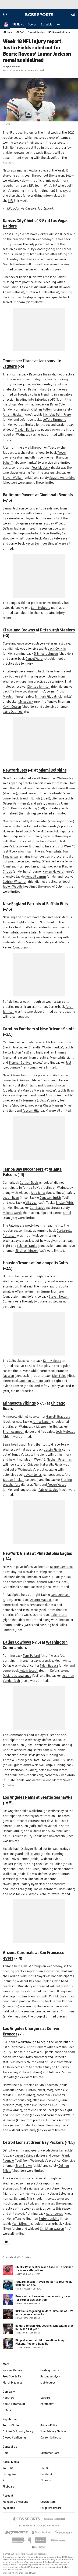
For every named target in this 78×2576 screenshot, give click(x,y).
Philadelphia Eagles (54, 1553)
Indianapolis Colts (52, 1262)
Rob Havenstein (54, 1836)
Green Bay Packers (47, 2142)
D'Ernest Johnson (46, 654)
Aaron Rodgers (62, 2188)
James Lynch (42, 1422)
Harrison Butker (58, 234)
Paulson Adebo (29, 1080)
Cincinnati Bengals (56, 494)
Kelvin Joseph (28, 1671)
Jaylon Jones (33, 1475)
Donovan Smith (50, 1198)
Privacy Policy (49, 2425)
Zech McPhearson (31, 1605)
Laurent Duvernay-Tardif (45, 793)
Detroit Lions (14, 2142)
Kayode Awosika (51, 2150)
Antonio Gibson (13, 1760)
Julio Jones (38, 1193)
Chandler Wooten (41, 1047)
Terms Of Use (11, 2425)
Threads (45, 2480)
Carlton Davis (29, 1183)
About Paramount (14, 2404)
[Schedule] (47, 24)
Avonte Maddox (41, 1600)
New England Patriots (22, 903)
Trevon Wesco (56, 1485)
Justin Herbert (36, 2047)
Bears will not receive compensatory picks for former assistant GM (43, 2298)
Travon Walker (13, 478)
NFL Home (7, 32)
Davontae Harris (40, 374)
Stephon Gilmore (31, 1381)
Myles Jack (25, 701)
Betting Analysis (50, 2376)
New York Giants (17, 1553)
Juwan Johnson (54, 1085)
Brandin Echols (29, 798)
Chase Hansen (53, 1105)
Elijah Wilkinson (26, 1251)
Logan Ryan (11, 1198)
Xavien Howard (53, 871)
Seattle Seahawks (56, 1797)
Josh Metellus (65, 1432)
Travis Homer (19, 1859)
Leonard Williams (48, 1582)
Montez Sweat (62, 1780)
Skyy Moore (37, 249)
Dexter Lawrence (61, 1567)
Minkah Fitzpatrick (48, 696)
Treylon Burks (24, 429)
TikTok (44, 2468)
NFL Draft (20, 32)
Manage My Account (15, 2502)
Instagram (9, 2474)
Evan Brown (23, 2166)
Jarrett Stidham (14, 302)
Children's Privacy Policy (18, 2431)
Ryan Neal (38, 1884)
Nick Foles (59, 1376)
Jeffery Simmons (54, 420)
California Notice (50, 2437)
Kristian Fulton (41, 409)
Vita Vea (31, 1203)
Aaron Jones (54, 2214)
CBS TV (7, 2410)
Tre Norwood (18, 691)
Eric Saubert (45, 2110)
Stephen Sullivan (20, 1062)
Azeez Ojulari (51, 1577)
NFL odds (13, 208)
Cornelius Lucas (62, 1760)
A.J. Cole (42, 292)
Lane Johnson (60, 1595)
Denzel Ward (34, 659)
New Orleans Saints (57, 1028)
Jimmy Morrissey (52, 1291)
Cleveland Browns (19, 630)
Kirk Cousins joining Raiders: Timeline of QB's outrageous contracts (44, 2312)
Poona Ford (16, 1889)
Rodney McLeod (60, 1386)
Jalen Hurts (59, 1615)
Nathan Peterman (59, 1459)
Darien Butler (28, 277)
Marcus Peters (52, 538)
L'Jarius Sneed (12, 254)
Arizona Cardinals (18, 1952)
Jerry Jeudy (28, 2130)
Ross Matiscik (40, 468)
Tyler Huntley (51, 533)
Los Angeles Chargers (22, 2028)
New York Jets (15, 770)
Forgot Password (51, 2508)
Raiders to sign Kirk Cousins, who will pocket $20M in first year (44, 2327)
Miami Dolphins (52, 770)
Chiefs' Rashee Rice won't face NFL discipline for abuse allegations (44, 2268)
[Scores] (32, 24)
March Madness (12, 2382)
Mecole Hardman (15, 264)
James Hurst (11, 1085)
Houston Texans (16, 1262)
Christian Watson (52, 2229)
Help (5, 2453)
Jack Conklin (57, 648)
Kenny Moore (52, 1361)
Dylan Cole (57, 404)
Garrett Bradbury (58, 1417)
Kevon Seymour (36, 543)
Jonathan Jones (13, 937)
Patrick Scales (48, 1490)
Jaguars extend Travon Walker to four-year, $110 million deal (43, 2283)
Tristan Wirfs (65, 1203)
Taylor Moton (12, 1052)
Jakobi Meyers (26, 942)
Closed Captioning (14, 2437)
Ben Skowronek (52, 1831)
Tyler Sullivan (13, 66)
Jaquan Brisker (13, 1480)
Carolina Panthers (19, 1028)
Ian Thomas (58, 1052)
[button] (59, 24)
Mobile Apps (48, 2382)
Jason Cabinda (25, 2155)
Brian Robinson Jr (15, 1770)
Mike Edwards (12, 1213)
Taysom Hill (30, 1110)
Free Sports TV (12, 2376)
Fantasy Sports (49, 2370)
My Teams (9, 2508)
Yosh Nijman (21, 2224)
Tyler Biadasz (49, 1665)
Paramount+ (48, 2404)
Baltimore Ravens (18, 494)
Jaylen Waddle (13, 886)
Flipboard (9, 2486)
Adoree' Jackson (31, 1587)
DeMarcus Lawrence (17, 1676)
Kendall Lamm (35, 876)
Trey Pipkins (20, 2072)
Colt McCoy (56, 1996)
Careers (45, 2398)
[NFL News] (18, 24)
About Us (8, 2398)
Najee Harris (54, 671)
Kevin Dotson (12, 707)
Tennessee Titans (18, 360)
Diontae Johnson (38, 686)
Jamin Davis (26, 1755)
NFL (10, 201)
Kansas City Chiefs (19, 220)
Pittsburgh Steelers (57, 630)
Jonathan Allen (13, 1745)
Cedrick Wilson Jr (14, 882)
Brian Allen (20, 1826)
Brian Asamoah (13, 1432)
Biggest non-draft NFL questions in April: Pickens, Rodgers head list (41, 2342)
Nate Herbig (28, 808)
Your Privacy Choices (53, 2431)
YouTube (8, 2468)
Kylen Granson (13, 1386)
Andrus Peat (54, 1095)
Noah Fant (23, 1869)
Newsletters (48, 2502)
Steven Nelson (59, 1296)
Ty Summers (27, 1100)
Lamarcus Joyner (58, 803)
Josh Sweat (30, 1610)
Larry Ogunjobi (13, 712)
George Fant (11, 803)
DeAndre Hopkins (41, 1981)
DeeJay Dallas (52, 1864)
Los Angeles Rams (19, 1797)
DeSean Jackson (14, 528)
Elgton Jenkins (49, 2219)
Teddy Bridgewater (34, 821)
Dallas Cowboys (17, 1642)
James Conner (62, 2001)
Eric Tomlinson (19, 2115)
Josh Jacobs (18, 297)
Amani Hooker (13, 414)
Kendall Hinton (25, 2090)
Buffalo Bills (57, 903)
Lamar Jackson (13, 508)
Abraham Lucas (54, 1889)
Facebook (46, 2474)
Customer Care (49, 2453)
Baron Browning (48, 2125)
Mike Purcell (59, 2105)
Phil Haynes (32, 1854)
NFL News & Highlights (59, 32)
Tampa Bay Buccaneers (23, 1169)
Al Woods (32, 1894)
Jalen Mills (38, 932)
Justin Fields (53, 1449)
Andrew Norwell (34, 1765)
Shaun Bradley (13, 1625)
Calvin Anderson (46, 2085)
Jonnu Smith (40, 922)
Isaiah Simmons (63, 2011)
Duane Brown (65, 788)
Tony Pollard (31, 1656)
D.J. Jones (19, 2095)
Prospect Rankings (36, 32)
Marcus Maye (32, 1090)
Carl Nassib (37, 1208)
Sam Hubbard (40, 608)
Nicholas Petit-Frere (57, 414)
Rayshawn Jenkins (62, 478)
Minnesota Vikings (19, 1403)
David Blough (57, 1991)
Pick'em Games (12, 2370)
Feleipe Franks (27, 1246)
